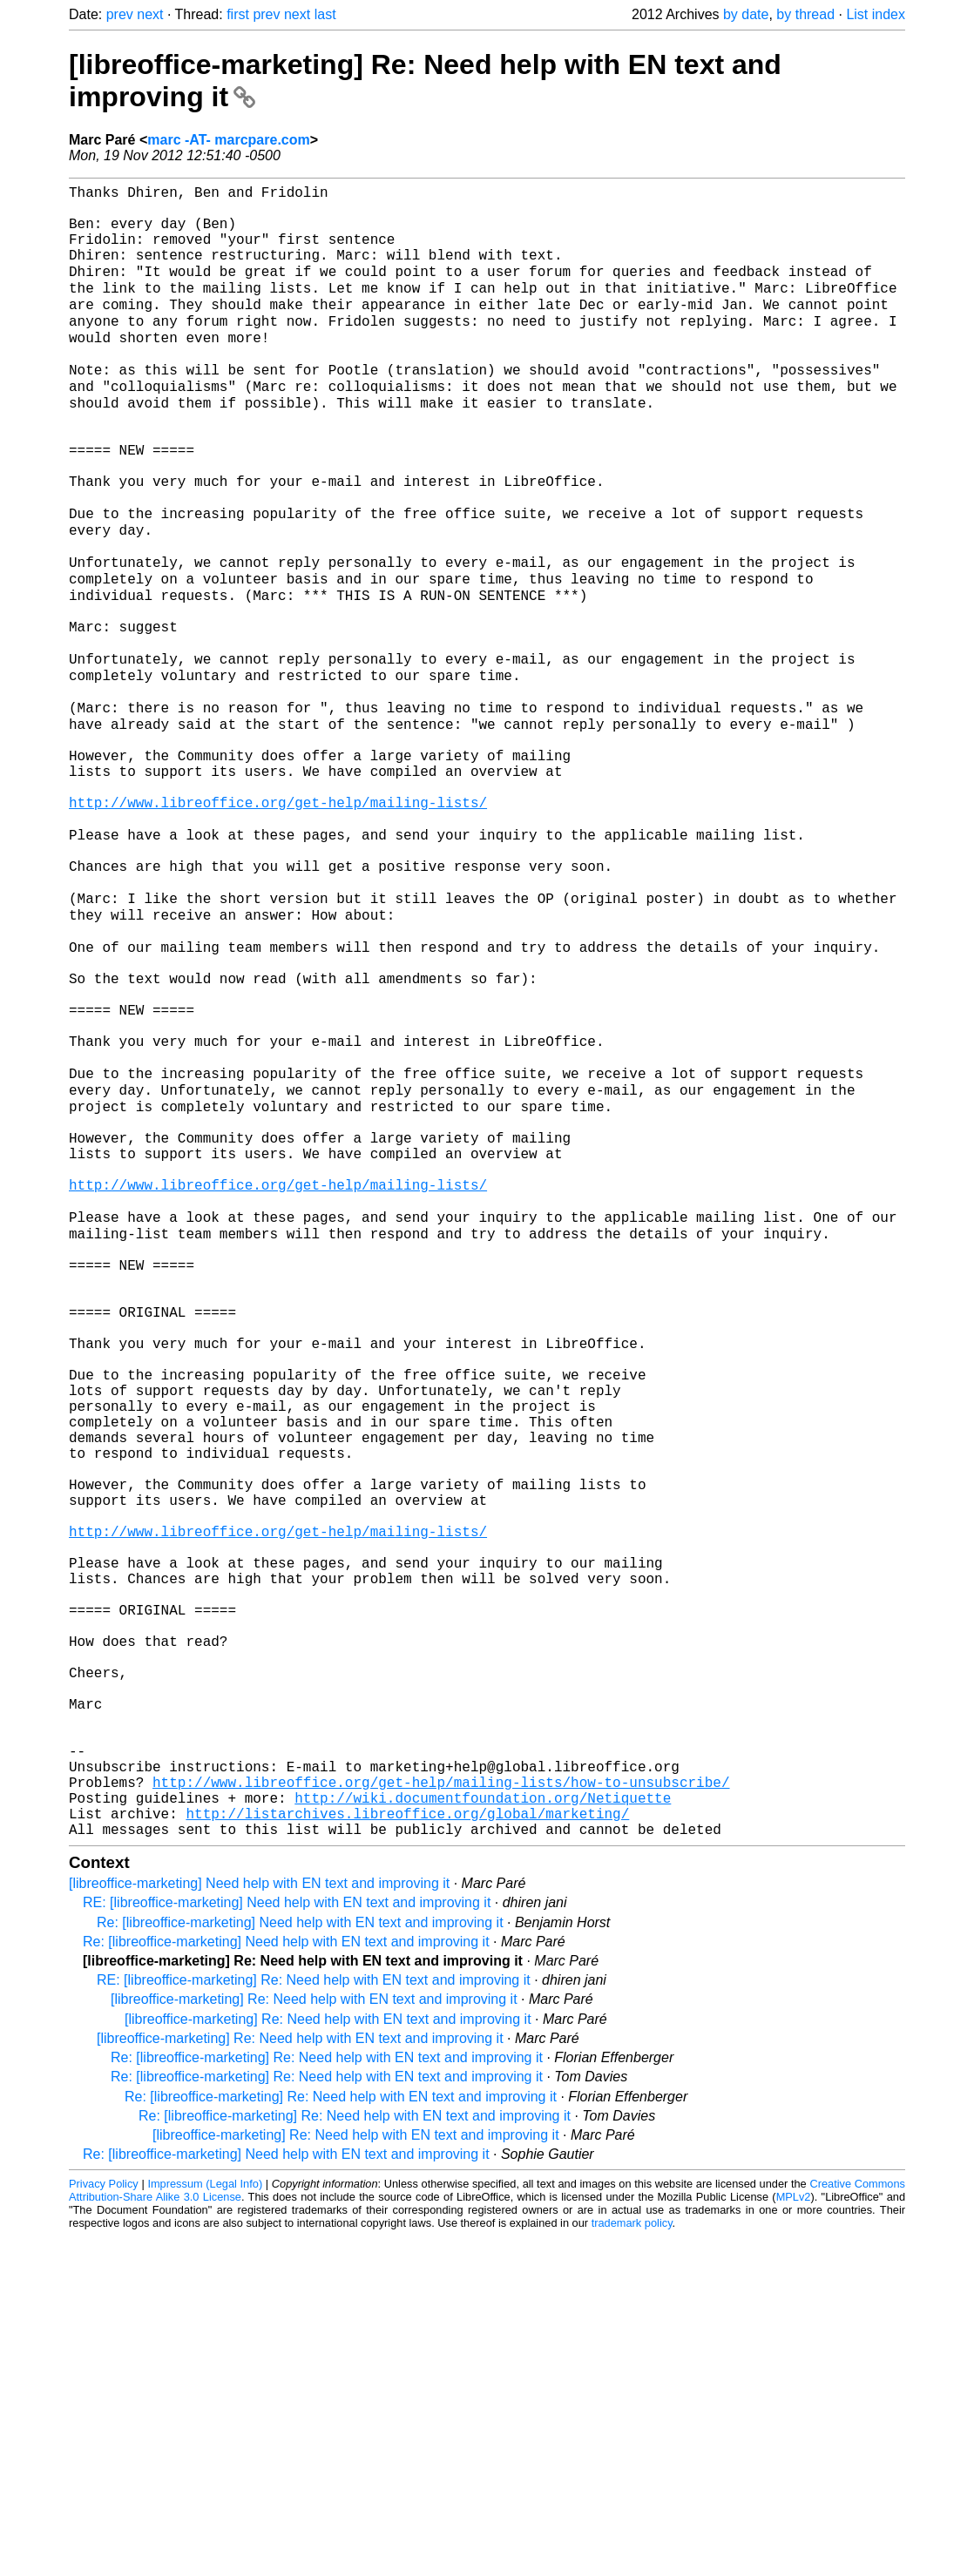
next (150, 14)
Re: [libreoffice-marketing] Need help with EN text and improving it (300, 2262)
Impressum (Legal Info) (204, 2523)
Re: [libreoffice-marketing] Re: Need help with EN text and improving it (327, 2397)
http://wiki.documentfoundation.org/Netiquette (482, 2130)
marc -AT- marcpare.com (228, 139)
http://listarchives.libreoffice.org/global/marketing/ (407, 2149)
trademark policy (632, 2562)
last (325, 14)
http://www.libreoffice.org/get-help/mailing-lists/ (278, 923)
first (238, 14)
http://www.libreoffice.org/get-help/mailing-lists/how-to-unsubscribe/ (440, 2111)
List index (875, 14)
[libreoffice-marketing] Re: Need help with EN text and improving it (314, 2338)
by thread (805, 14)
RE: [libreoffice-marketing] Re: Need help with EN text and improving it (314, 2319)
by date (745, 14)
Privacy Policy (104, 2523)
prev (119, 14)
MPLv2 (793, 2536)
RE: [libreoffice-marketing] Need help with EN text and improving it (286, 2242)
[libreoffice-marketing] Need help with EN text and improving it (259, 2222)
